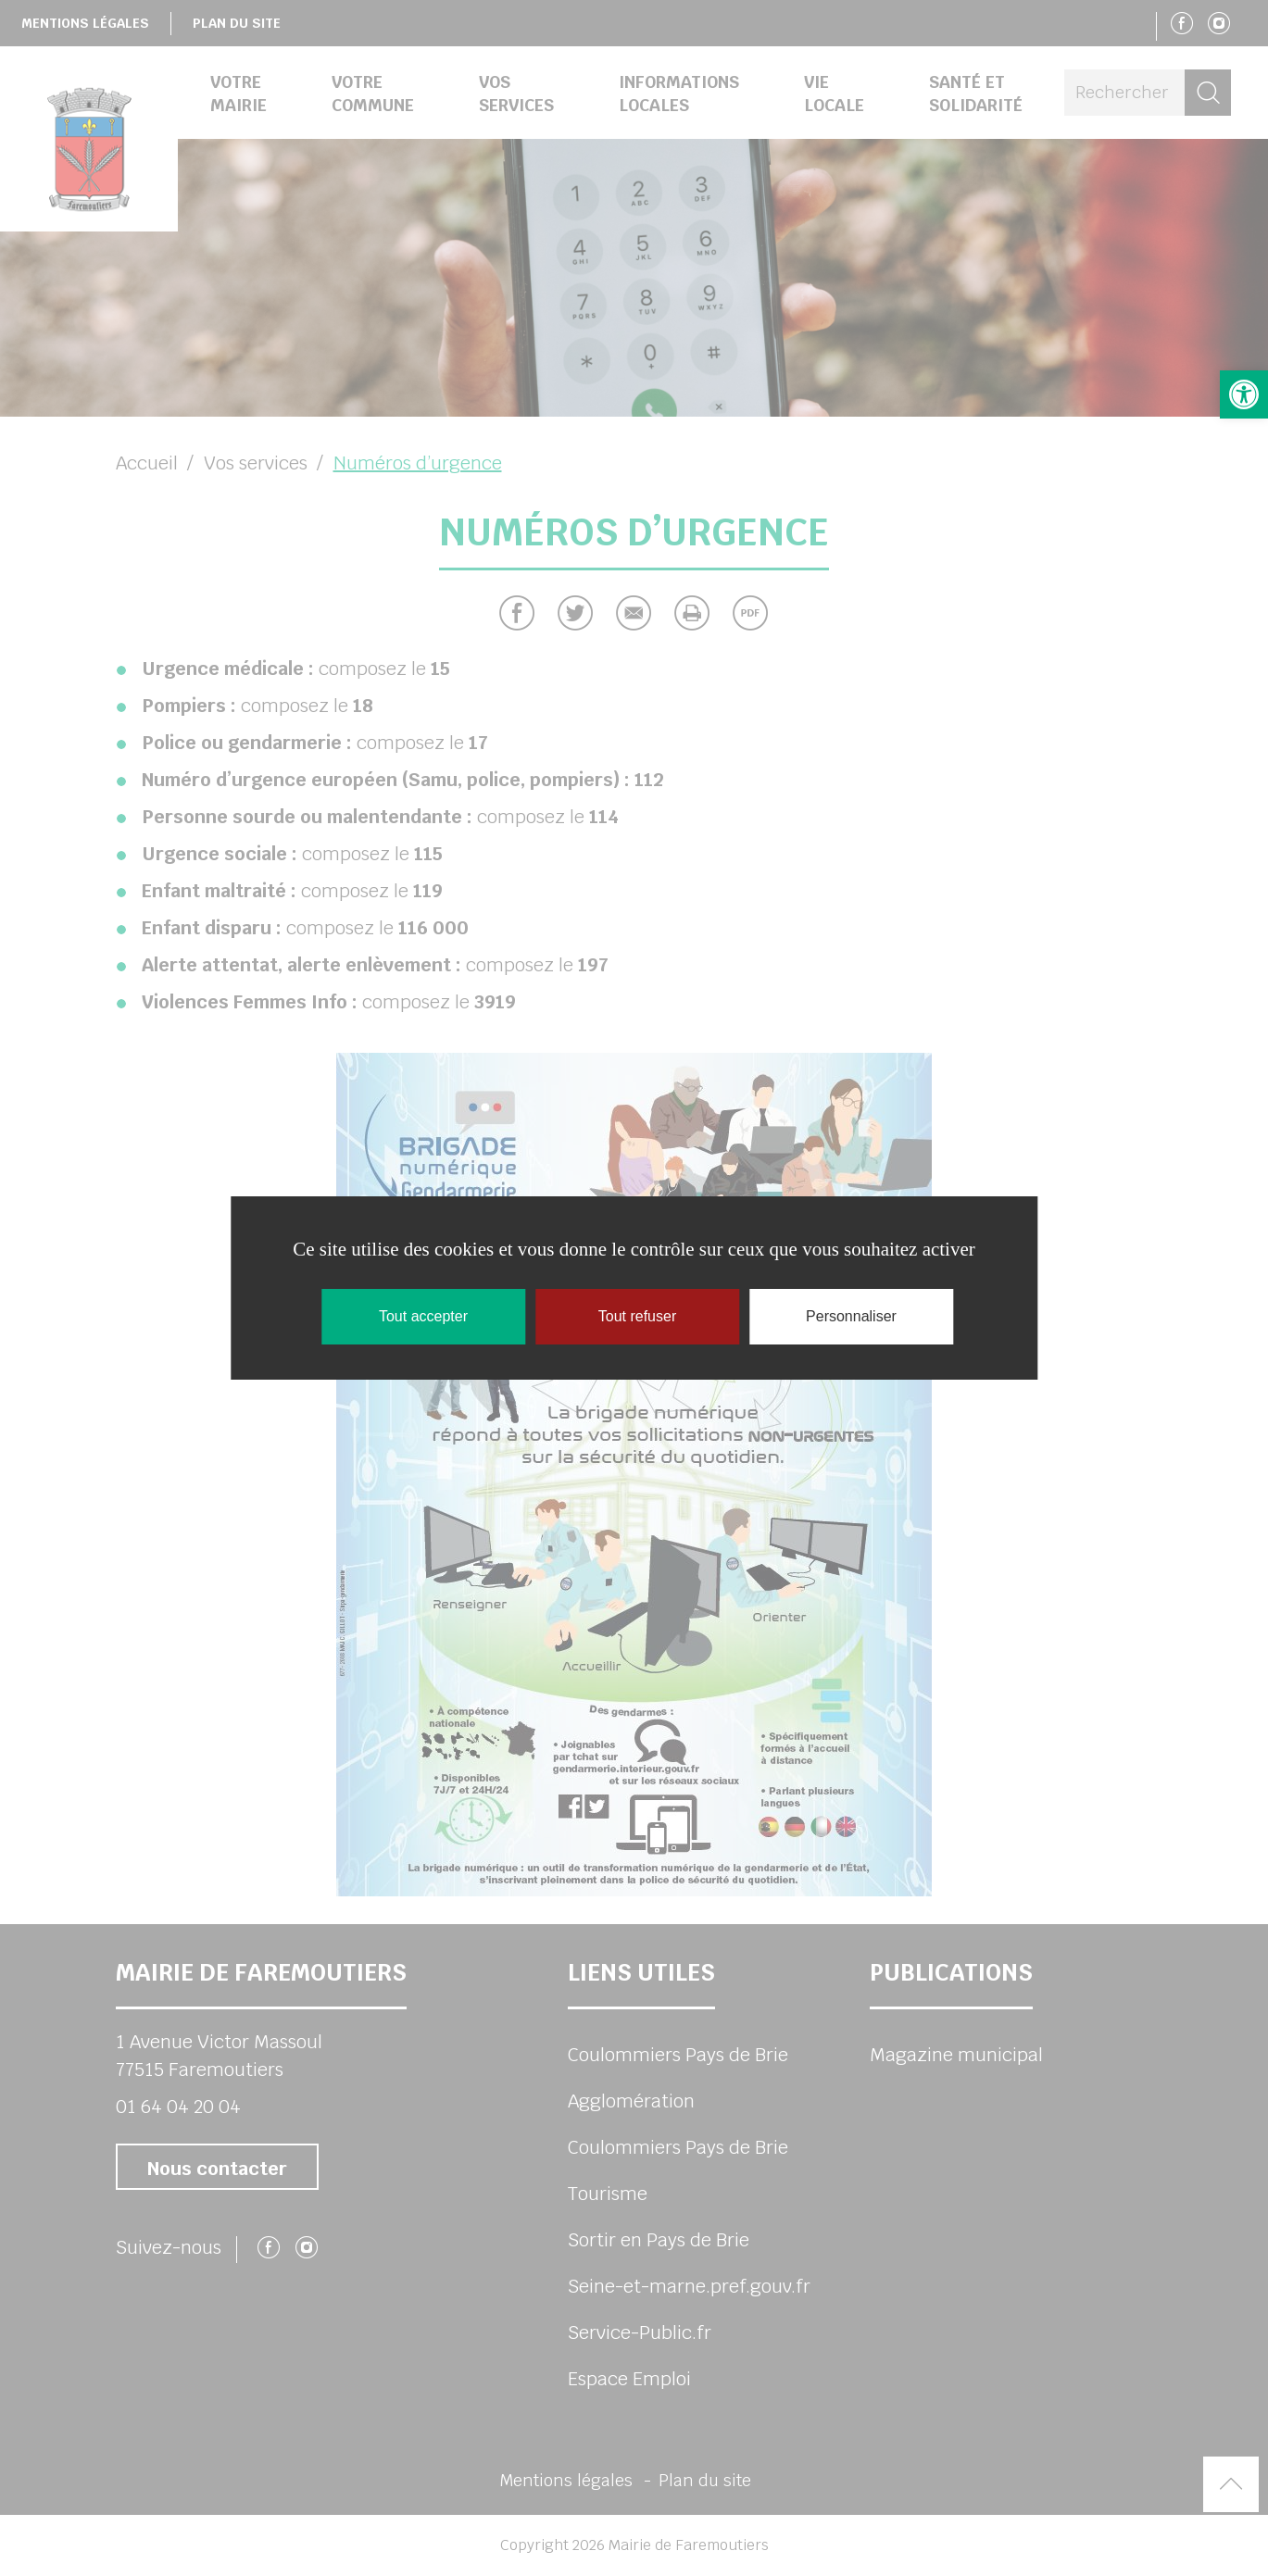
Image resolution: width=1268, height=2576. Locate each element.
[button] (1244, 394)
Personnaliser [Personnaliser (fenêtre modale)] (851, 1316)
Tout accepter (423, 1316)
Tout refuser (637, 1316)
